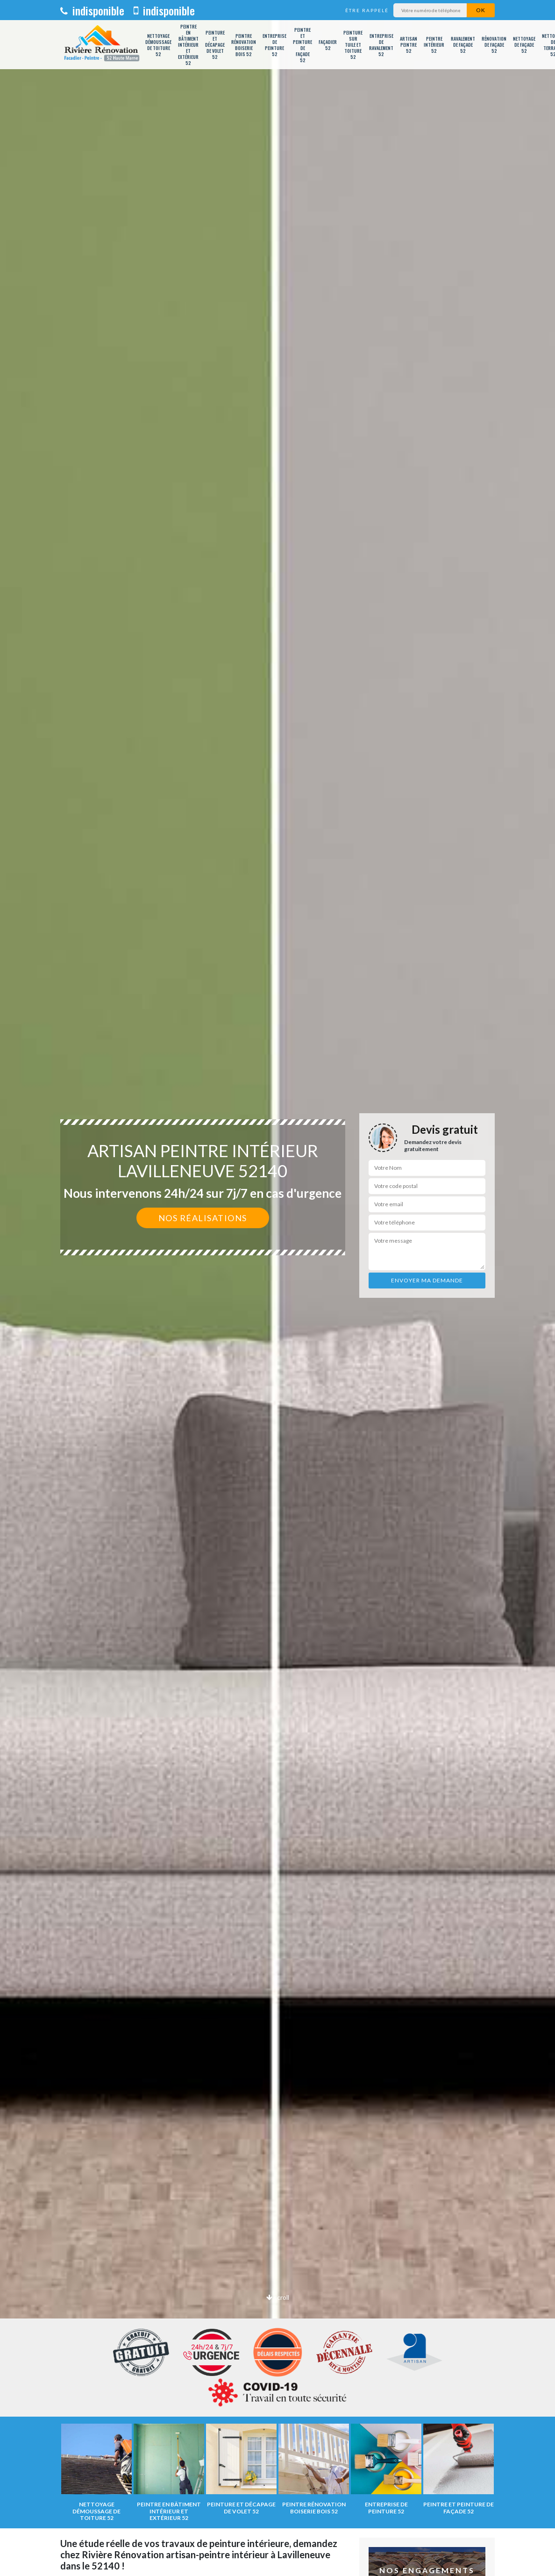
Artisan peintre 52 (408, 44)
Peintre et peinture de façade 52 (302, 45)
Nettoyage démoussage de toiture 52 (158, 44)
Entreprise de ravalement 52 (381, 44)
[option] (277, 1288)
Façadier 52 (328, 44)
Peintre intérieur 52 (434, 44)
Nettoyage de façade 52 (524, 44)
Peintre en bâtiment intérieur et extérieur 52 (188, 44)
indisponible (92, 10)
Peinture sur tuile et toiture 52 (353, 44)
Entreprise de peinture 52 (274, 44)
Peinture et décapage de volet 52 (215, 44)
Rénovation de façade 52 (494, 44)
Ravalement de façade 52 (463, 44)
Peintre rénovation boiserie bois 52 (243, 44)
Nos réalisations (202, 1218)
